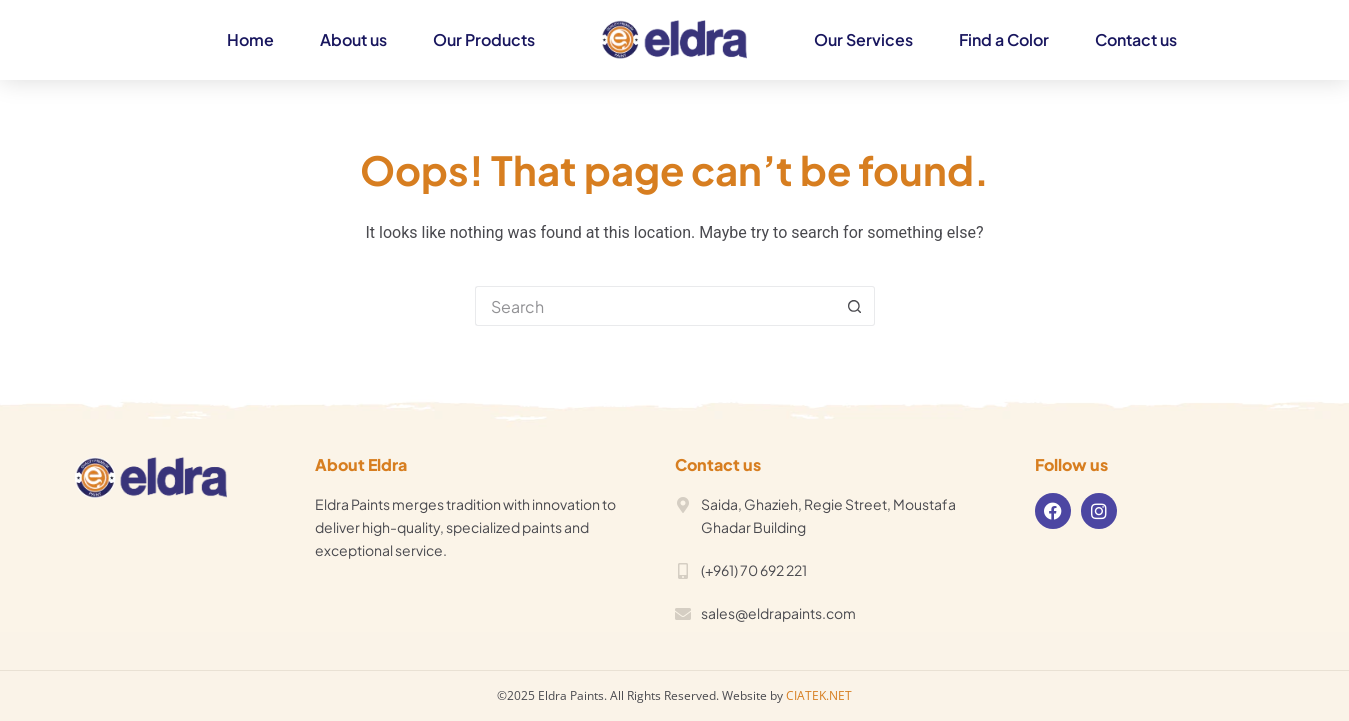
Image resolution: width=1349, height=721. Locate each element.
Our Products (484, 39)
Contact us (1136, 39)
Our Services (863, 39)
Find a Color (1004, 39)
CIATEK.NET (819, 695)
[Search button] (855, 306)
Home (250, 39)
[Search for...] (655, 306)
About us (353, 39)
